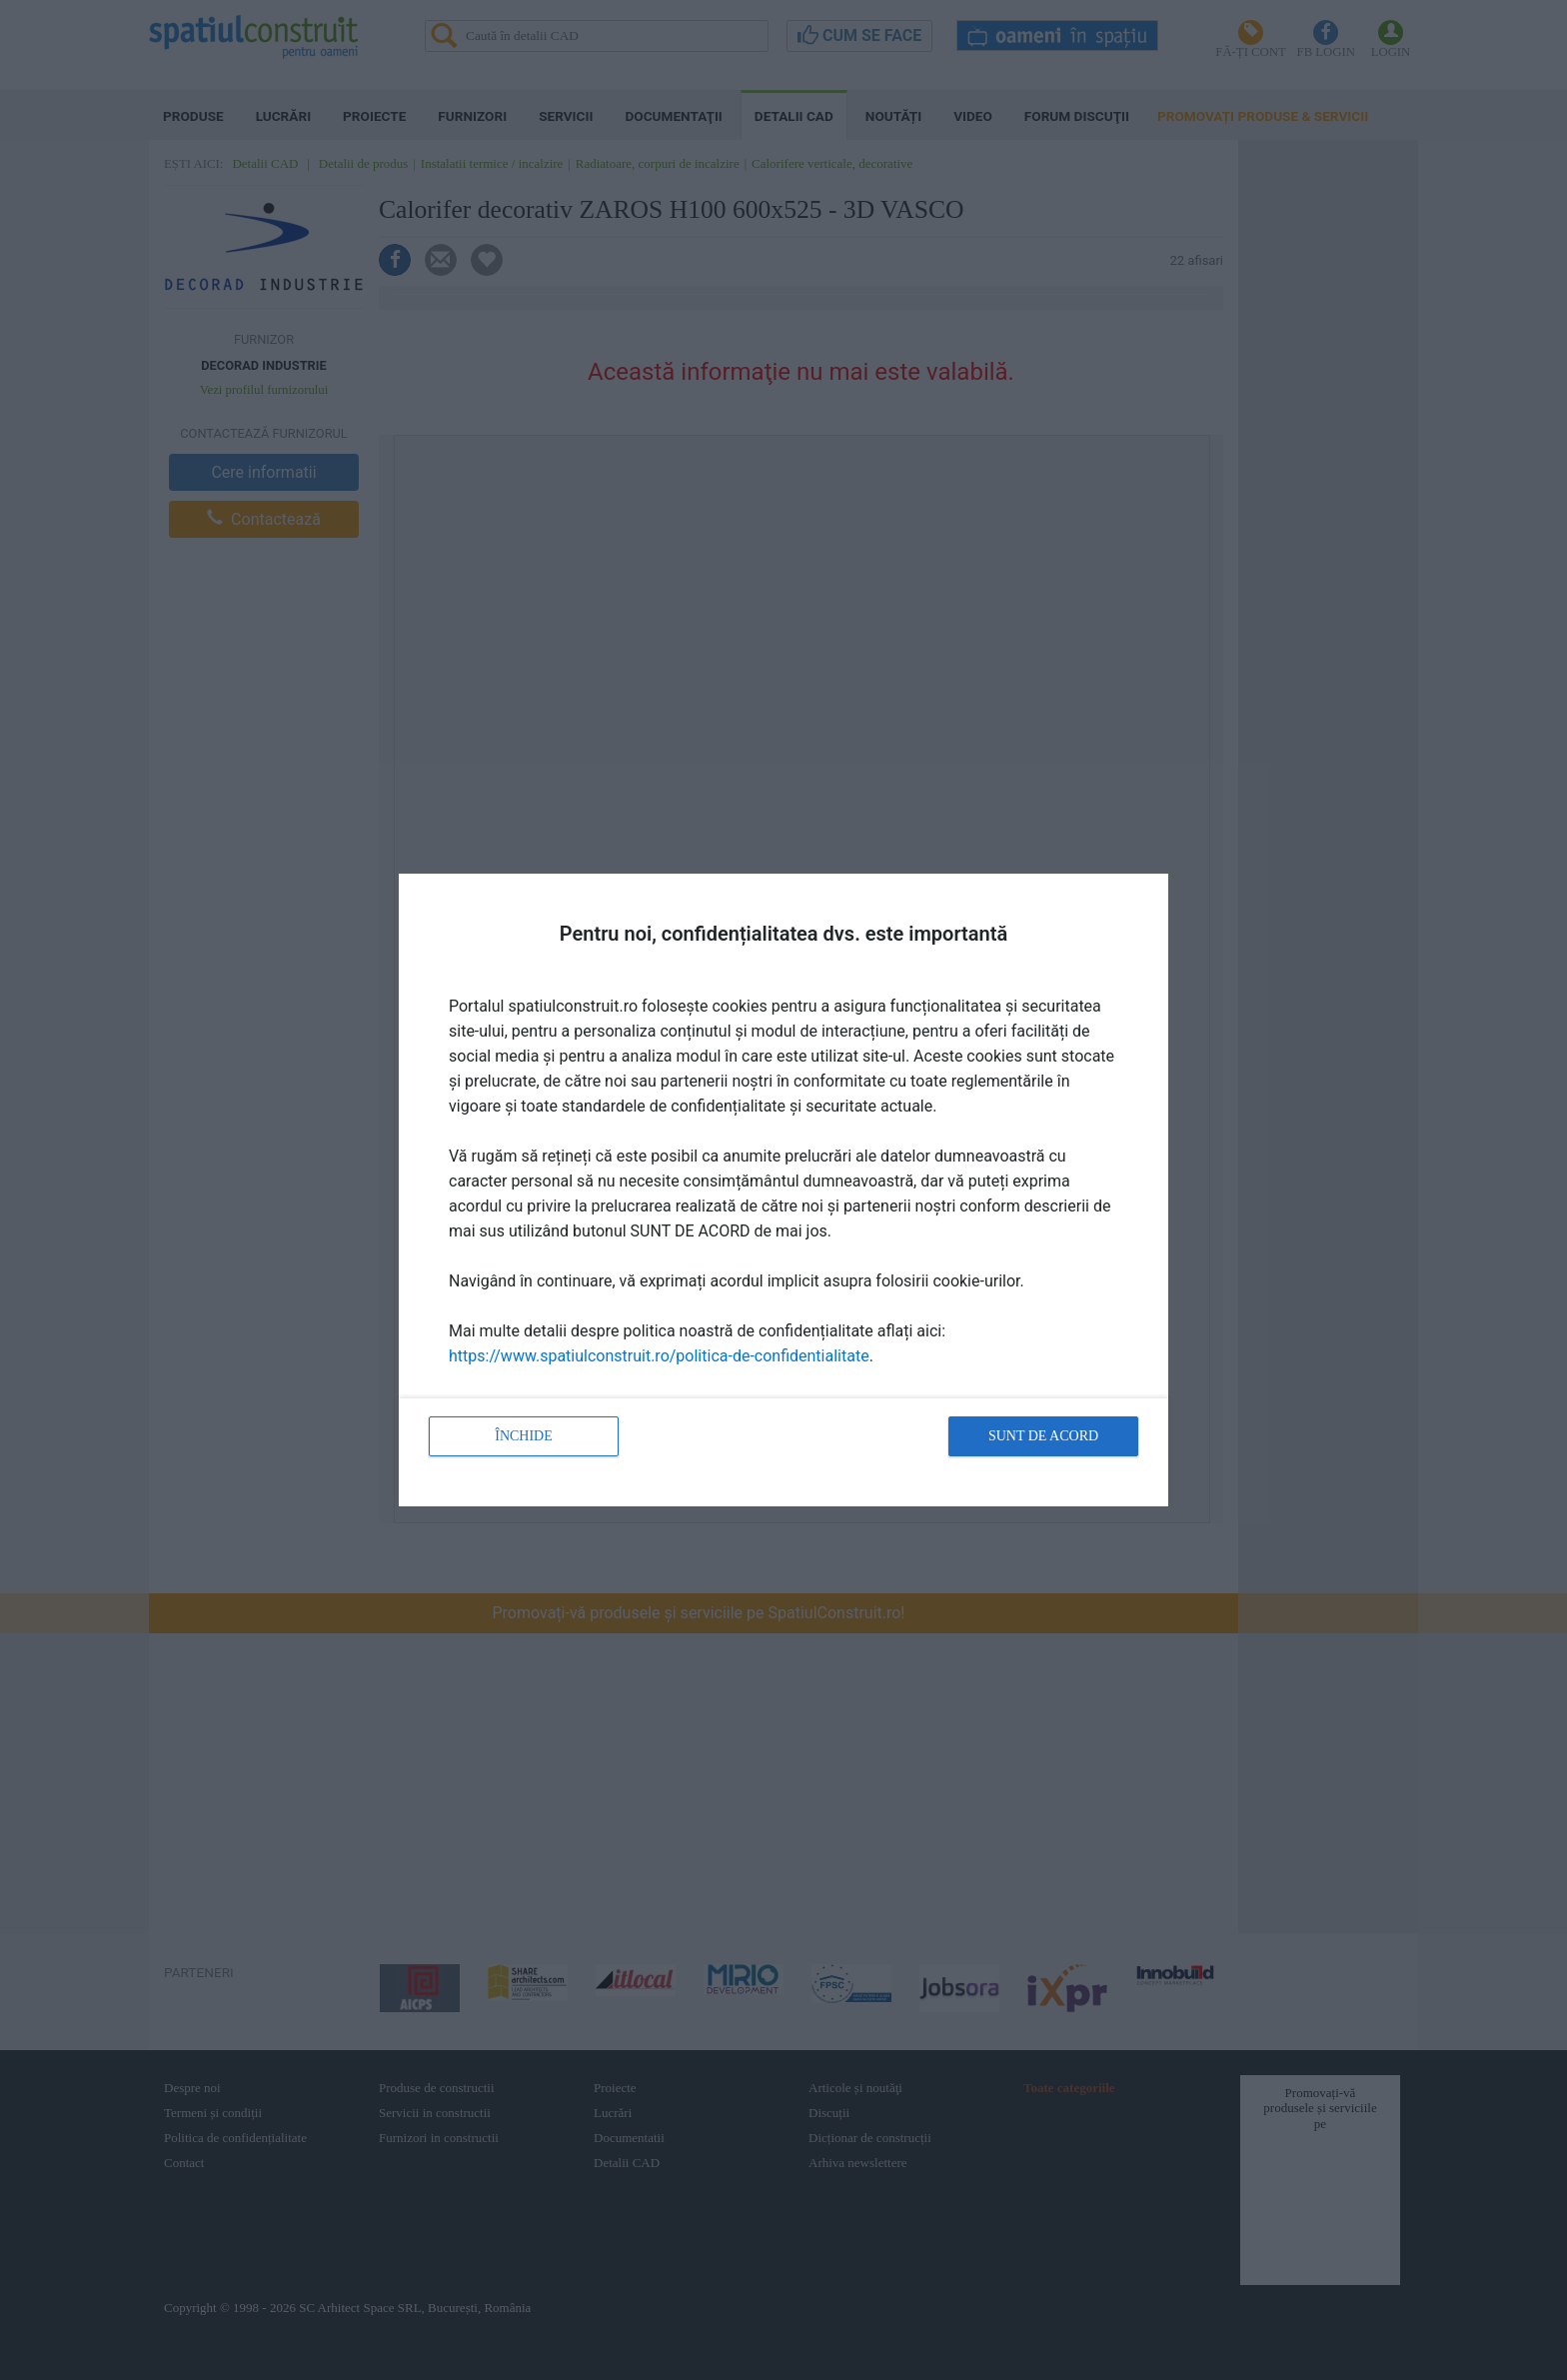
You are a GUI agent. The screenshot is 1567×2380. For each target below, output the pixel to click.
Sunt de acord (1043, 1435)
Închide (524, 1435)
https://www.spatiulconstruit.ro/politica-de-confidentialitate (659, 1355)
